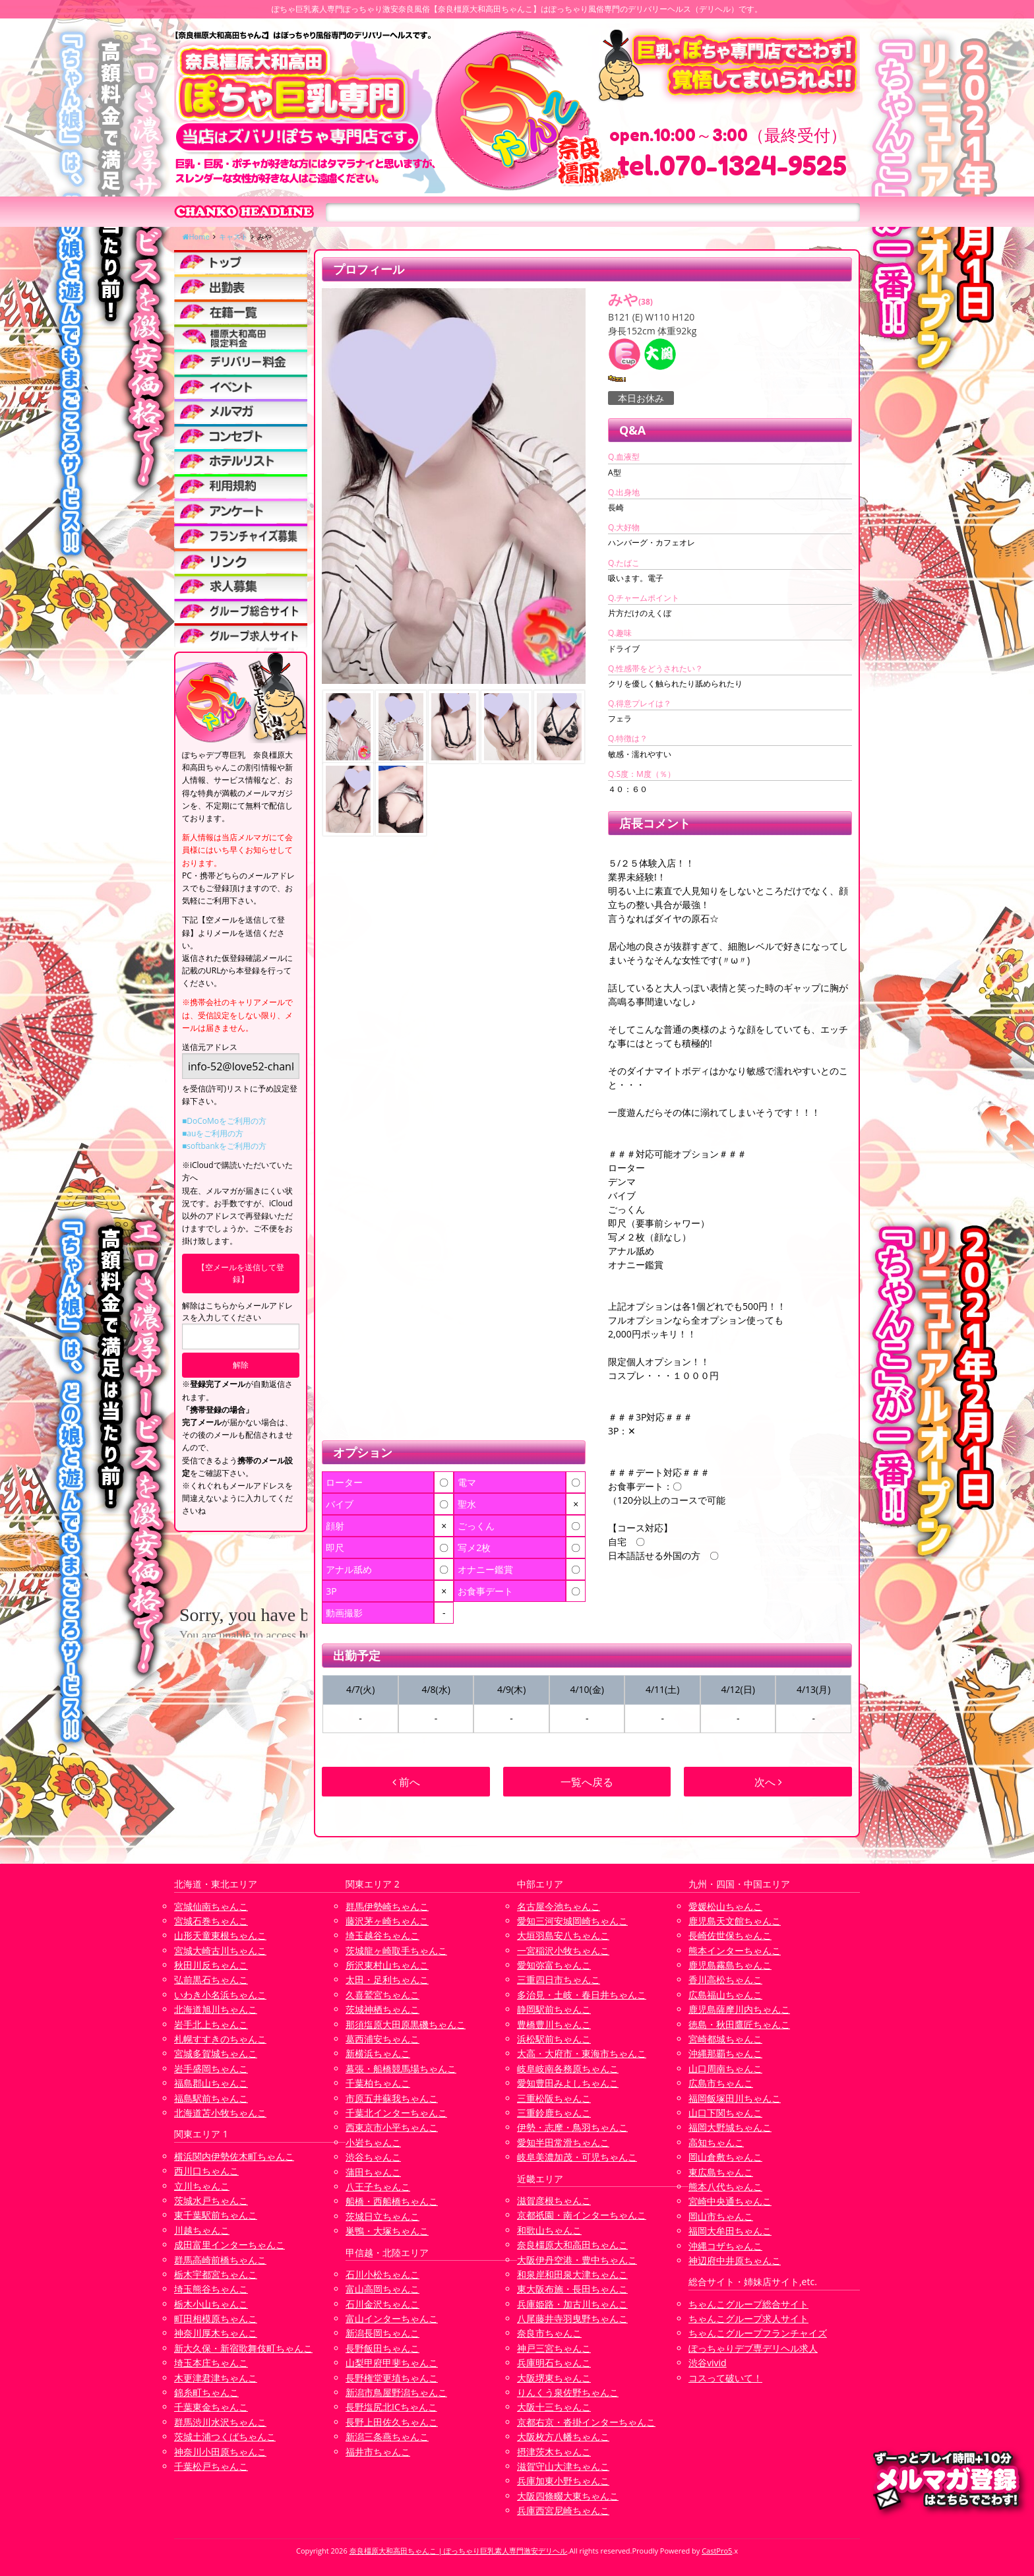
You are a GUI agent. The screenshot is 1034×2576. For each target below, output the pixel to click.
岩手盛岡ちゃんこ (211, 2068)
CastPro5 (717, 2551)
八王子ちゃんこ (378, 2186)
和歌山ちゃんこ (549, 2230)
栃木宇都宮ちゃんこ (215, 2274)
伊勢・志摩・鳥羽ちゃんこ (572, 2127)
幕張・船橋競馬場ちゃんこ (401, 2068)
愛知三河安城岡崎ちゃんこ (572, 1921)
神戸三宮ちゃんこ (554, 2348)
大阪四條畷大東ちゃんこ (568, 2496)
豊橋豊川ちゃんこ (554, 2024)
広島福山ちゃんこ (725, 1994)
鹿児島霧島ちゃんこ (730, 1965)
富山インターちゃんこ (392, 2318)
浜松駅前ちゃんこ (554, 2039)
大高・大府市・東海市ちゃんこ (581, 2053)
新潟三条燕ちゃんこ (387, 2436)
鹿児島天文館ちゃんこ (734, 1921)
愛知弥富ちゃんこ (554, 1965)
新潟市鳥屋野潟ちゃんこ (396, 2392)
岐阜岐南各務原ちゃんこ (568, 2068)
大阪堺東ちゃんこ (554, 2378)
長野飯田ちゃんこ (382, 2348)
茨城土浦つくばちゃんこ (225, 2436)
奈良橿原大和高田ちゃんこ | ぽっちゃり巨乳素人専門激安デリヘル (459, 2551)
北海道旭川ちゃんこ (215, 2009)
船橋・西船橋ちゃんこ (392, 2201)
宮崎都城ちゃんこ (725, 2039)
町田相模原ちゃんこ (215, 2318)
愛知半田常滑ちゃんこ (563, 2142)
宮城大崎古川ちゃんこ (220, 1950)
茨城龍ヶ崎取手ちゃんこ (396, 1950)
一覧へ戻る (587, 1782)
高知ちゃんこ (716, 2142)
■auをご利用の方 (212, 1133)
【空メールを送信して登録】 (240, 1273)
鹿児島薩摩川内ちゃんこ (739, 2009)
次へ (768, 1782)
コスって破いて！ (725, 2378)
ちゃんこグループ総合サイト (748, 2304)
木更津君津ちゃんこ (215, 2378)
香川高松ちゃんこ (725, 1979)
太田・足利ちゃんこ (387, 1979)
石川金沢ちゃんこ (382, 2304)
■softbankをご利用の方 (224, 1145)
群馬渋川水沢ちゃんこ (220, 2422)
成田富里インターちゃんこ (229, 2244)
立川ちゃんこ (201, 2186)
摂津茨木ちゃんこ (554, 2451)
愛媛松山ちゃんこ (725, 1906)
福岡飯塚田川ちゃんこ (734, 2098)
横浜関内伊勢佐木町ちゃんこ (234, 2156)
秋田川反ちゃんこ (211, 1965)
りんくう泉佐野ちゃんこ (568, 2392)
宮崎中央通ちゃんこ (730, 2201)
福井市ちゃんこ (378, 2451)
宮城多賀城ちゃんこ (215, 2053)
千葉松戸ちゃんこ (211, 2466)
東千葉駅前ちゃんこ (215, 2215)
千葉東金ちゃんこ (211, 2407)
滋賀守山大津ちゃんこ (563, 2466)
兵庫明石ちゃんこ (554, 2362)
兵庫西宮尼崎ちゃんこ (563, 2510)
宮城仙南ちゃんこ (211, 1906)
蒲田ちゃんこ (373, 2172)
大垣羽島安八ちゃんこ (563, 1935)
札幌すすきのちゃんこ (220, 2039)
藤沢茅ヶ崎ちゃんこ (387, 1921)
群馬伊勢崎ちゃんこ (387, 1906)
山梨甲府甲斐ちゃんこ (392, 2362)
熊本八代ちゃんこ (725, 2186)
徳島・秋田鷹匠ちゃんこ (739, 2024)
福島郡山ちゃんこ (211, 2083)
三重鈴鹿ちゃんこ (554, 2112)
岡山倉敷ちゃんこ (725, 2157)
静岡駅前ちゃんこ (554, 2009)
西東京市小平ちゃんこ (392, 2127)
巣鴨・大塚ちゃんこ (387, 2230)
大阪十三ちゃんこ (554, 2407)
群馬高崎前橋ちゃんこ (220, 2260)
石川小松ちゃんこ (382, 2274)
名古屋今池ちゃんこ (558, 1906)
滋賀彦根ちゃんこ (554, 2200)
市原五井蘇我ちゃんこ (392, 2098)
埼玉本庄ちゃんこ (211, 2362)
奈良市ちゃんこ (549, 2333)
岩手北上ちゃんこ (211, 2024)
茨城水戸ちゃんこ (211, 2200)
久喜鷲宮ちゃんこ (382, 1994)
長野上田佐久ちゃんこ (392, 2422)
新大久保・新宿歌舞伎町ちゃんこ (243, 2348)
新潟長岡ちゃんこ (382, 2333)
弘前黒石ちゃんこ (211, 1979)
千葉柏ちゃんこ (378, 2083)
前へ (406, 1782)
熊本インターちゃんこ (734, 1950)
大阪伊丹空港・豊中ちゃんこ (577, 2260)
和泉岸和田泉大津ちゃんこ (572, 2274)
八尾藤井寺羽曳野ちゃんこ (572, 2318)
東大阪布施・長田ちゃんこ (572, 2289)
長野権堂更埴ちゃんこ (392, 2378)
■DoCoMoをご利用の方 (224, 1120)
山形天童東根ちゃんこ (220, 1935)
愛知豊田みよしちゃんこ (568, 2083)
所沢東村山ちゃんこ (387, 1965)
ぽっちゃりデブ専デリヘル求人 (753, 2348)
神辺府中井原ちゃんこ (734, 2260)
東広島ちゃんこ (720, 2172)
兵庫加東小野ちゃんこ (563, 2480)
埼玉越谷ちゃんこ (382, 1935)
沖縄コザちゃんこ (725, 2246)
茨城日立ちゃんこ (382, 2216)
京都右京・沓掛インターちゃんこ (586, 2422)
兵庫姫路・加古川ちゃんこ (572, 2304)
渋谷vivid (707, 2362)
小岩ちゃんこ (373, 2142)
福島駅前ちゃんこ (211, 2098)
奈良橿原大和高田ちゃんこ (572, 2244)
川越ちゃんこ (201, 2230)
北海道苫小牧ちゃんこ (220, 2112)
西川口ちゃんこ (206, 2170)
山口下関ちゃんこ (725, 2112)
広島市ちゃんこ (720, 2083)
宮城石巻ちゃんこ (211, 1921)
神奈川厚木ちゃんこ (215, 2333)
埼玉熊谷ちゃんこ (211, 2289)
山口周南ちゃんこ (725, 2068)
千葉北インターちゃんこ (396, 2112)
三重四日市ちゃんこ (558, 1979)
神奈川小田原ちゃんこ (220, 2451)
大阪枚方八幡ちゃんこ (563, 2436)
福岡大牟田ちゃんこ (730, 2230)
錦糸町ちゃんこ (206, 2392)
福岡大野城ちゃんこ (730, 2127)
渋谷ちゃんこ (373, 2157)
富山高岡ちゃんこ (382, 2289)
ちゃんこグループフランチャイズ (757, 2333)
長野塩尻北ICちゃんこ (391, 2407)
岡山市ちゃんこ (720, 2216)
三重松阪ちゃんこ (554, 2098)
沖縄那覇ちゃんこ (725, 2053)
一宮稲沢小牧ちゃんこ (563, 1950)
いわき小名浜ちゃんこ (220, 1994)
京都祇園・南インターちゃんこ (581, 2215)
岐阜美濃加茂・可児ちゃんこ (577, 2157)
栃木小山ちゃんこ (211, 2304)
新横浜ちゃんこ (378, 2053)
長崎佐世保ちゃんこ (730, 1935)
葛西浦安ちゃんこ (382, 2039)
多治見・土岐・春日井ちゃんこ (581, 1994)
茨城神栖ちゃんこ (382, 2009)
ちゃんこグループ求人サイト (748, 2318)
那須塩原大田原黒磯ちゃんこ (406, 2024)
